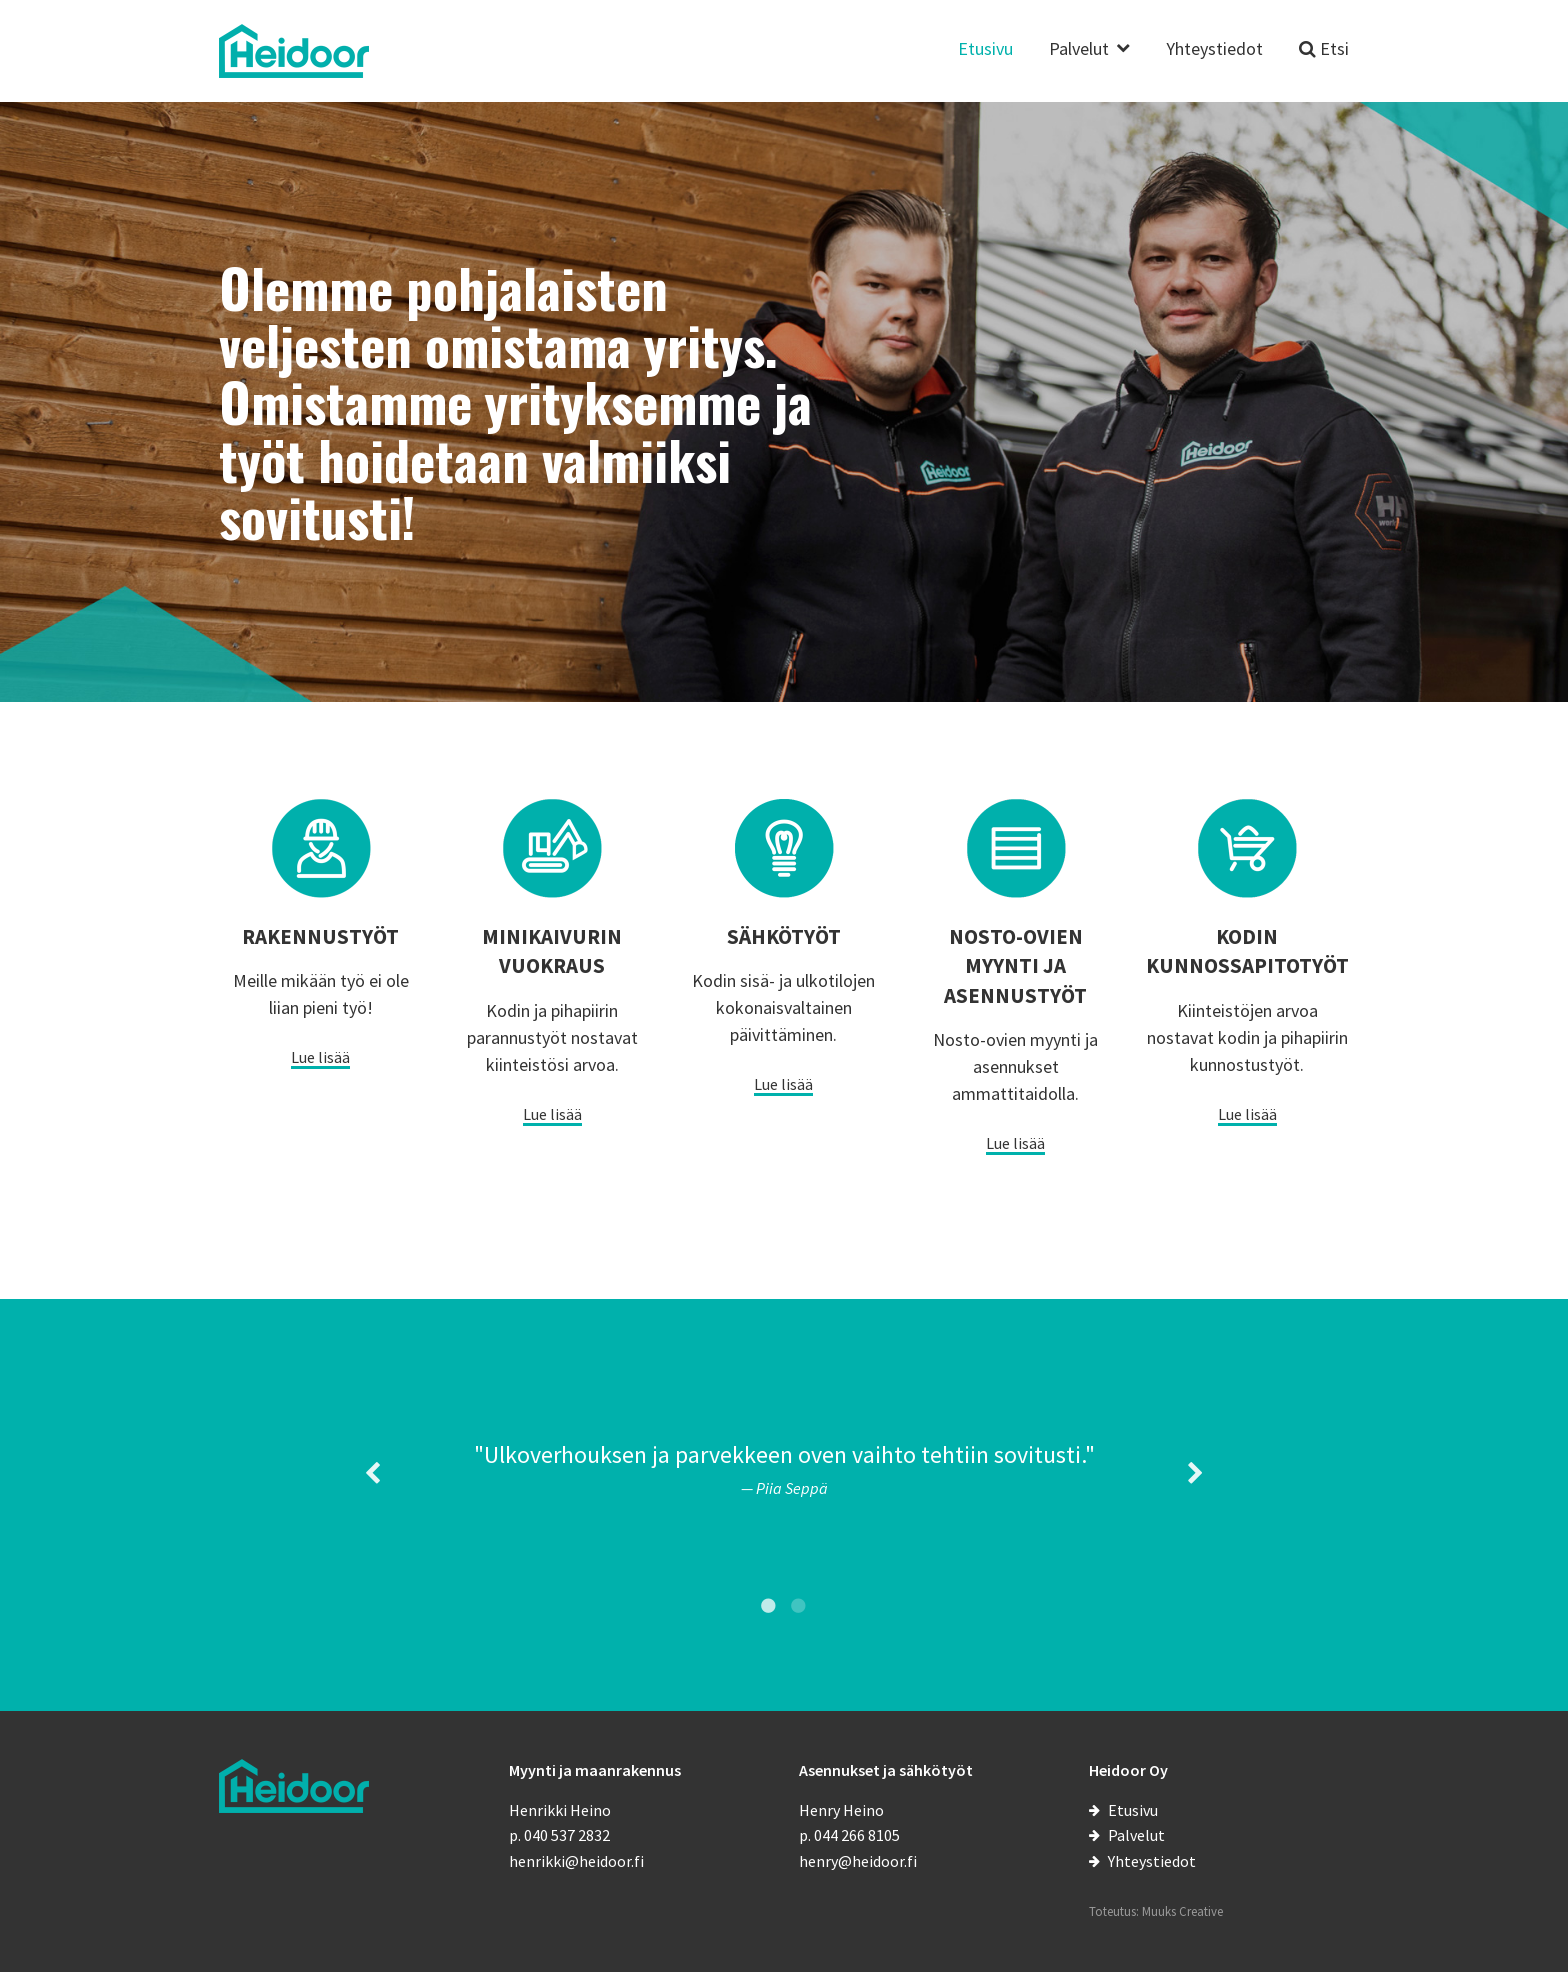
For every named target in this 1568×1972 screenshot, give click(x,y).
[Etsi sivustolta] (1324, 61)
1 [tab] (769, 1605)
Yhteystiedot (1214, 50)
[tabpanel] (784, 1468)
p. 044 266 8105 (849, 1835)
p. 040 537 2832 (559, 1835)
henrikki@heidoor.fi (576, 1861)
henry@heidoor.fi (858, 1861)
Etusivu (985, 50)
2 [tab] (799, 1605)
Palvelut (1079, 50)
